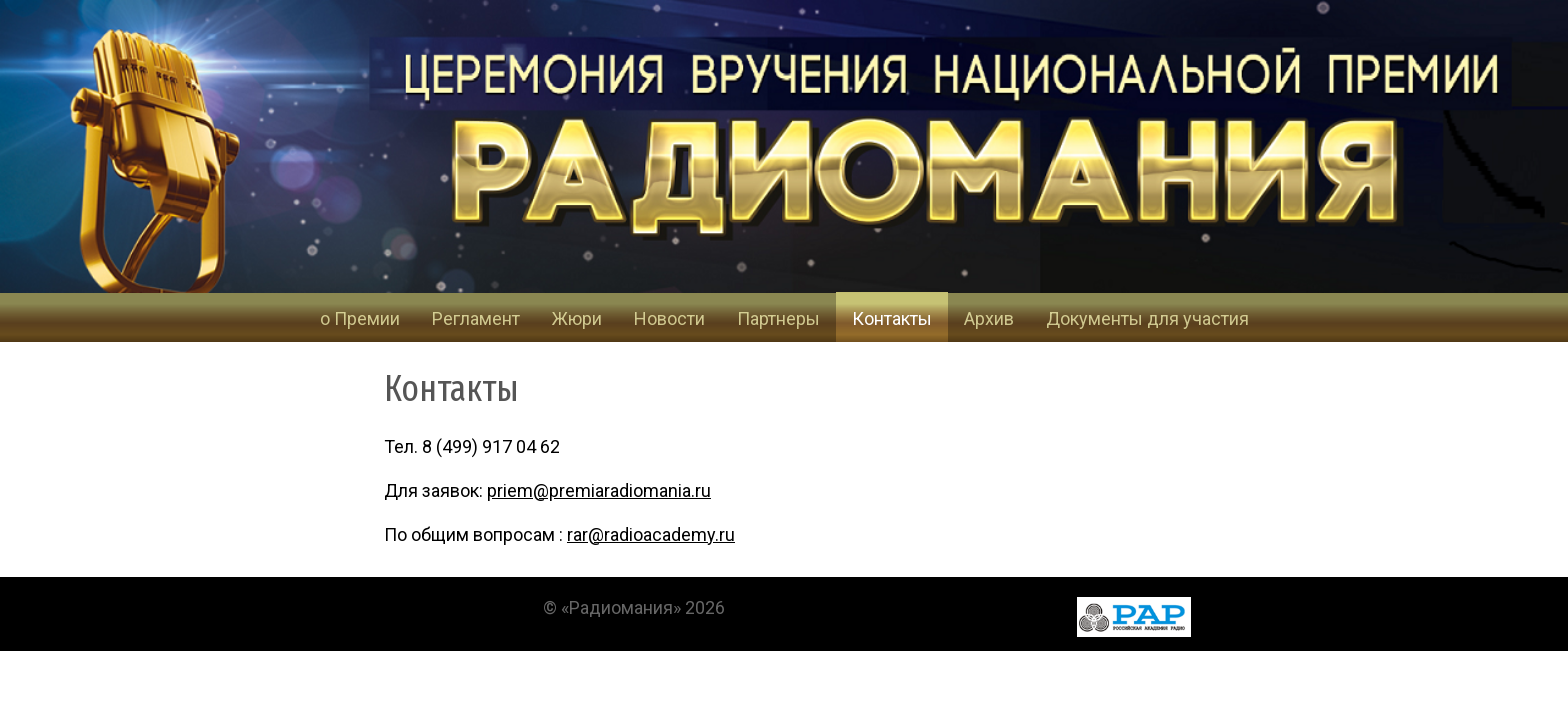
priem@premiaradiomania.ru (599, 490)
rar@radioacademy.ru (651, 534)
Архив (989, 318)
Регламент (476, 318)
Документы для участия (1147, 318)
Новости (669, 318)
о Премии (360, 318)
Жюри (577, 318)
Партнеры (778, 318)
